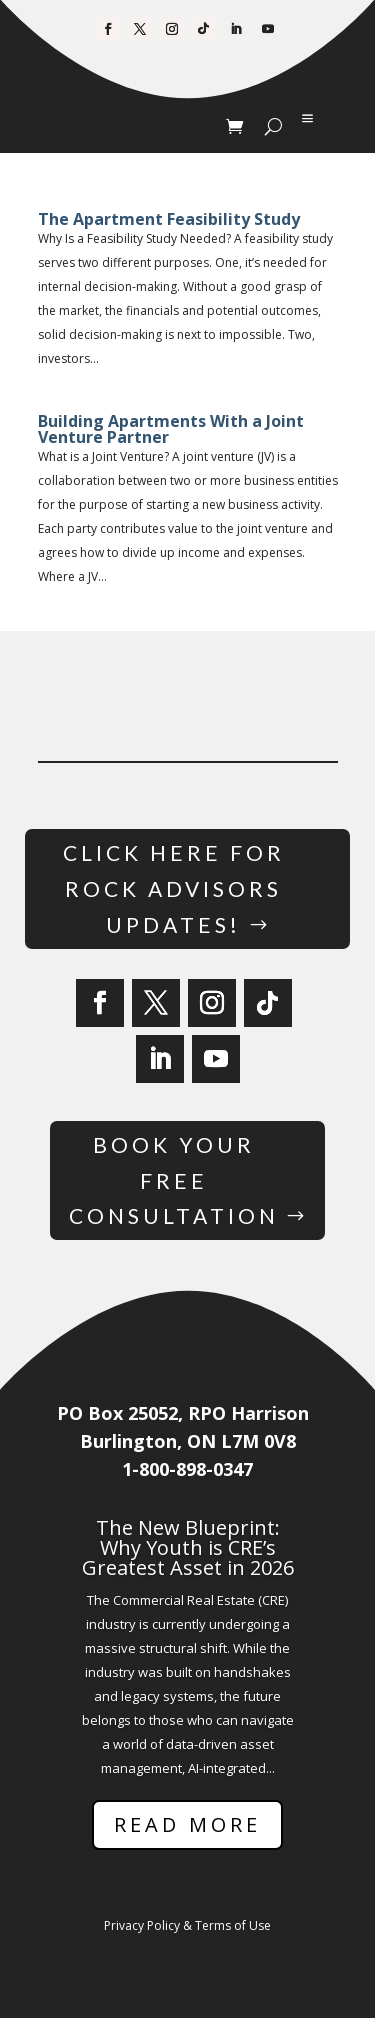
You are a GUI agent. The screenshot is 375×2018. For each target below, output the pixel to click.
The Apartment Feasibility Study (169, 219)
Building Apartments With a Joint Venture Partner (171, 429)
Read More (187, 1824)
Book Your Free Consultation (174, 1180)
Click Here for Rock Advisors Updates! (174, 888)
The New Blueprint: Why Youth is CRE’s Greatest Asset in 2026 (188, 1547)
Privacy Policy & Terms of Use (187, 1925)
